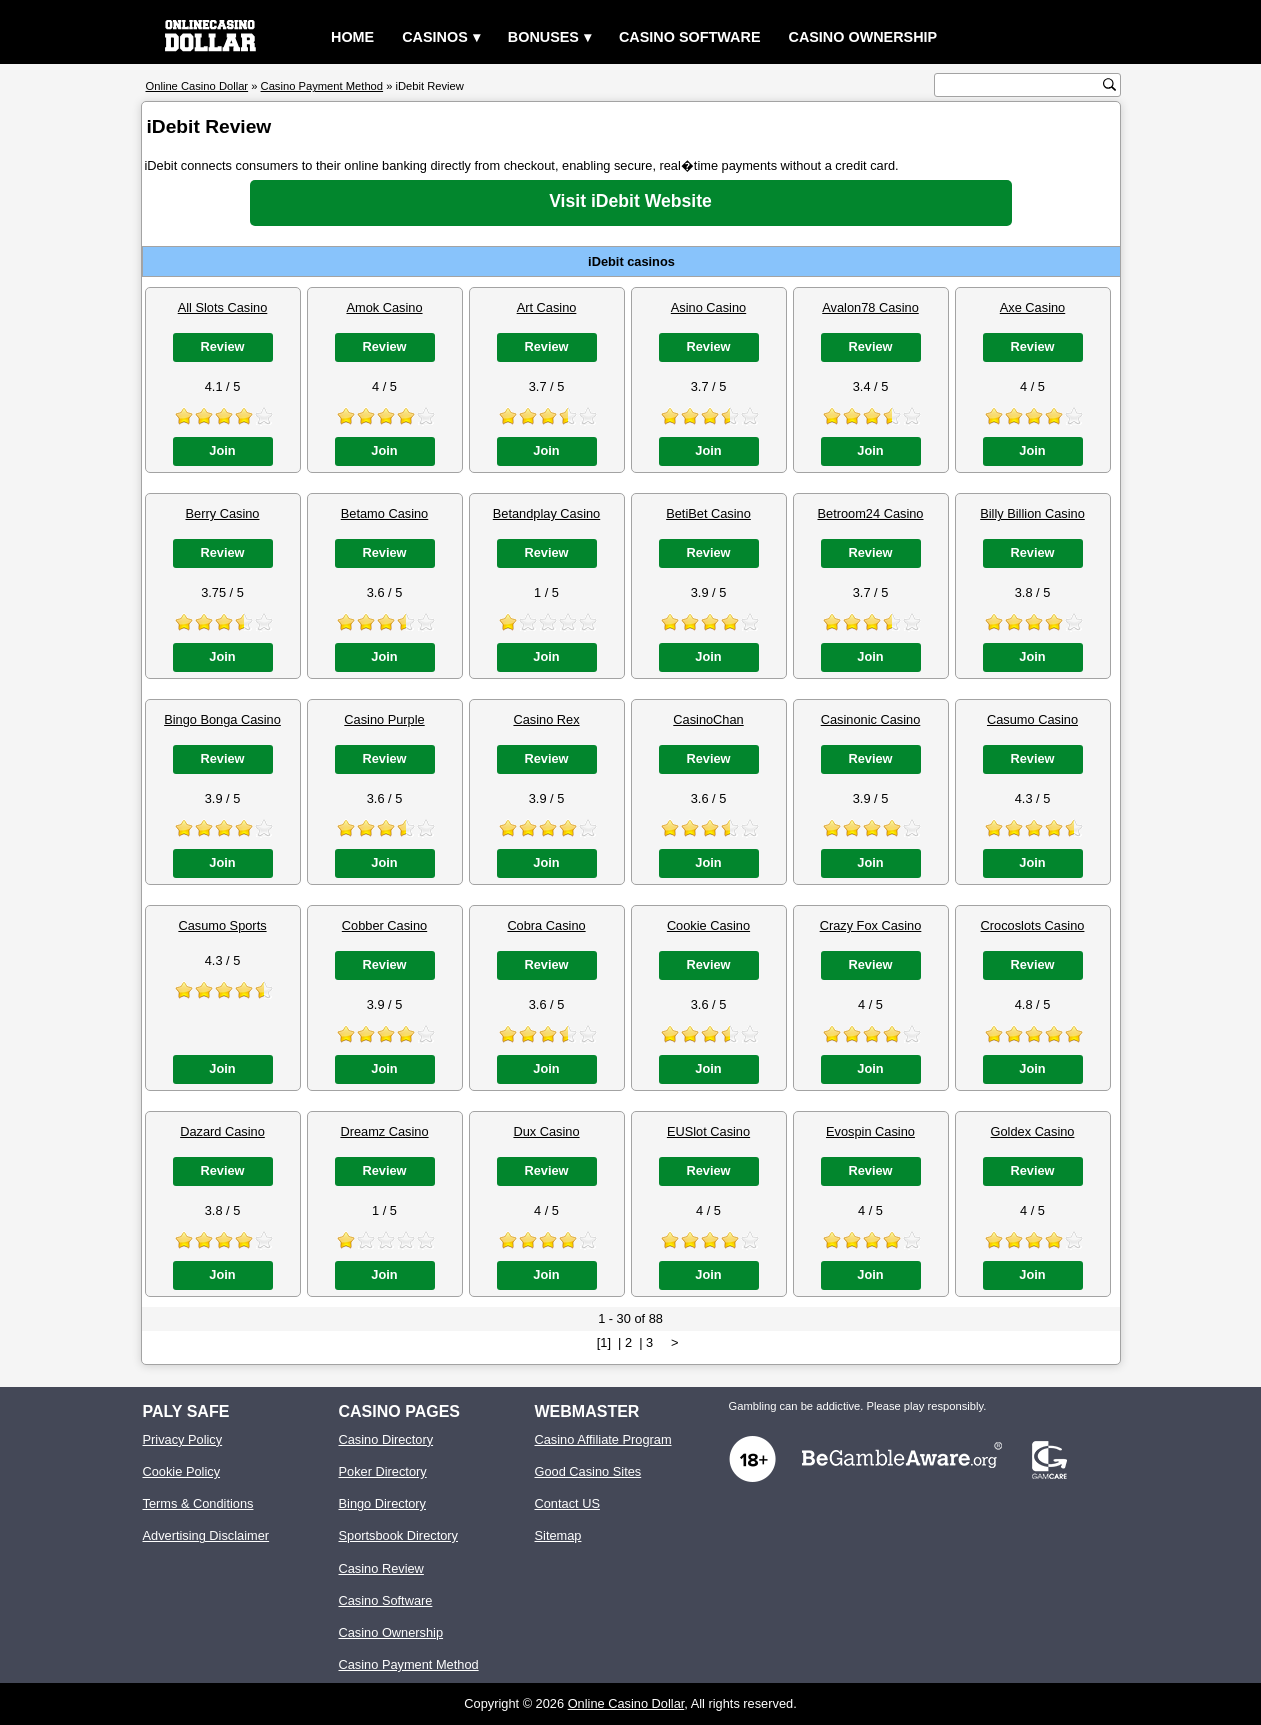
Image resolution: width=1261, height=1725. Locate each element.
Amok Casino (384, 307)
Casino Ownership (862, 37)
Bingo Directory (382, 1503)
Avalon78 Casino (870, 307)
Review (222, 346)
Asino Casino (708, 307)
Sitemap (558, 1535)
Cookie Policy (182, 1471)
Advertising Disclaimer (206, 1535)
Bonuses (543, 37)
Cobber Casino (384, 925)
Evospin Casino (870, 1131)
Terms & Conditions (198, 1503)
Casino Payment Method (409, 1664)
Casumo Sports (222, 925)
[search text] (1021, 85)
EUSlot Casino (708, 1131)
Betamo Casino (385, 513)
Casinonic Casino (871, 719)
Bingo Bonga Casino (222, 719)
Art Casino (547, 307)
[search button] (1109, 84)
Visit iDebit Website (630, 201)
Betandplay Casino (546, 513)
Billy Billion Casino (1032, 513)
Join (222, 450)
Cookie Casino (708, 925)
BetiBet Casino (708, 513)
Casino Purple (384, 719)
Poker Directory (383, 1471)
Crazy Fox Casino (871, 925)
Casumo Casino (1032, 719)
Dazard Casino (222, 1131)
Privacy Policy (183, 1439)
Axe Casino (1032, 307)
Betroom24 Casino (871, 513)
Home (352, 37)
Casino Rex (546, 719)
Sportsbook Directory (398, 1535)
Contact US (567, 1503)
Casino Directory (386, 1439)
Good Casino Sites (588, 1471)
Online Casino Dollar (626, 1703)
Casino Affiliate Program (603, 1439)
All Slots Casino (223, 307)
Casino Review (381, 1568)
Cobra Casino (546, 925)
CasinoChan (708, 719)
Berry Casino (223, 513)
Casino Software (690, 37)
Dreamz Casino (384, 1131)
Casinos (435, 37)
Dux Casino (546, 1131)
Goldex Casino (1033, 1131)
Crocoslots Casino (1033, 925)
